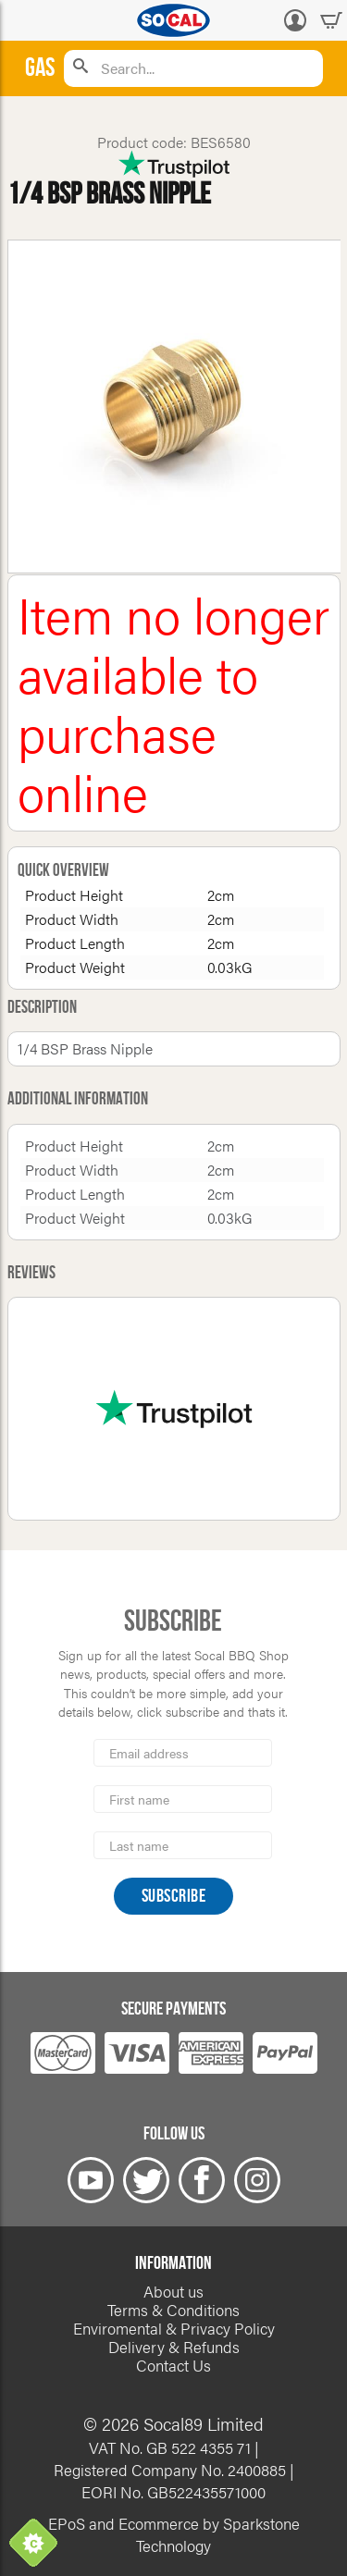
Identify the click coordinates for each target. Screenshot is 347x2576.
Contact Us (173, 2365)
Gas (40, 68)
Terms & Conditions (173, 2310)
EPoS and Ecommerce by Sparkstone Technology (174, 2534)
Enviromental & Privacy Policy (174, 2328)
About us (173, 2291)
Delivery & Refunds (174, 2347)
